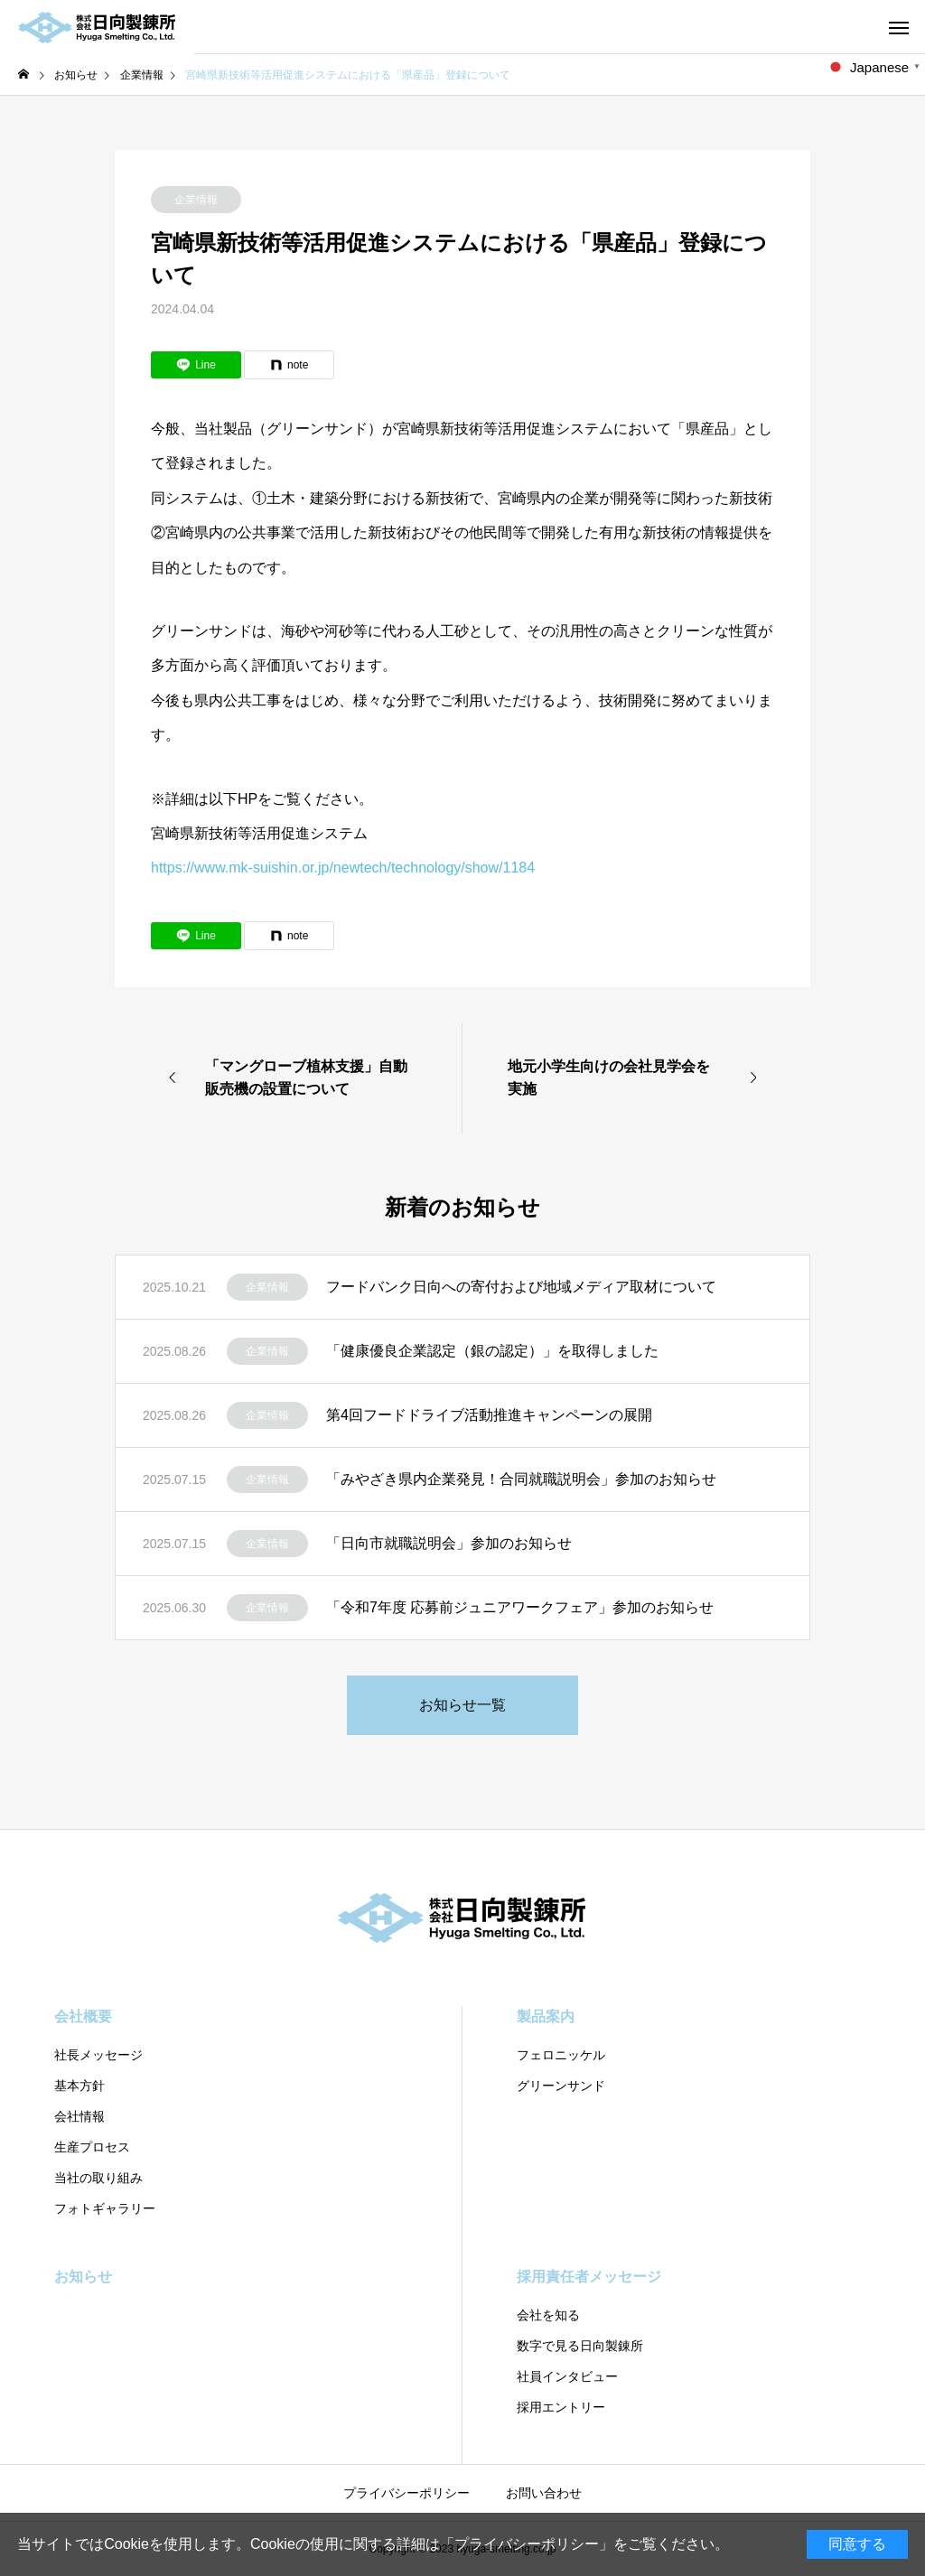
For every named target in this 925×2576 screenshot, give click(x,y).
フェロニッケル (561, 2055)
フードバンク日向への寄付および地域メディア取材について (521, 1286)
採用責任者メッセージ (589, 2276)
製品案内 (546, 2016)
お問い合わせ (544, 2493)
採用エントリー (561, 2407)
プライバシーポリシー (526, 2544)
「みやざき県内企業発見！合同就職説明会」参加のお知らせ (521, 1479)
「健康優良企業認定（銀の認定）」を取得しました (492, 1350)
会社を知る (548, 2315)
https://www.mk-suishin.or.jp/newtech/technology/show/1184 (343, 867)
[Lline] (196, 364)
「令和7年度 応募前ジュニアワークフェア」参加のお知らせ (520, 1607)
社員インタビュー (567, 2376)
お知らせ (83, 2276)
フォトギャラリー (104, 2208)
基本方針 (79, 2085)
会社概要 (83, 2016)
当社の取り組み (98, 2177)
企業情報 (196, 199)
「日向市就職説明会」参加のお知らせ (449, 1543)
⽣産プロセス (92, 2147)
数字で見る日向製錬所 (580, 2345)
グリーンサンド (561, 2085)
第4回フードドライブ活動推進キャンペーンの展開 (489, 1415)
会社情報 (79, 2116)
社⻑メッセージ (98, 2055)
